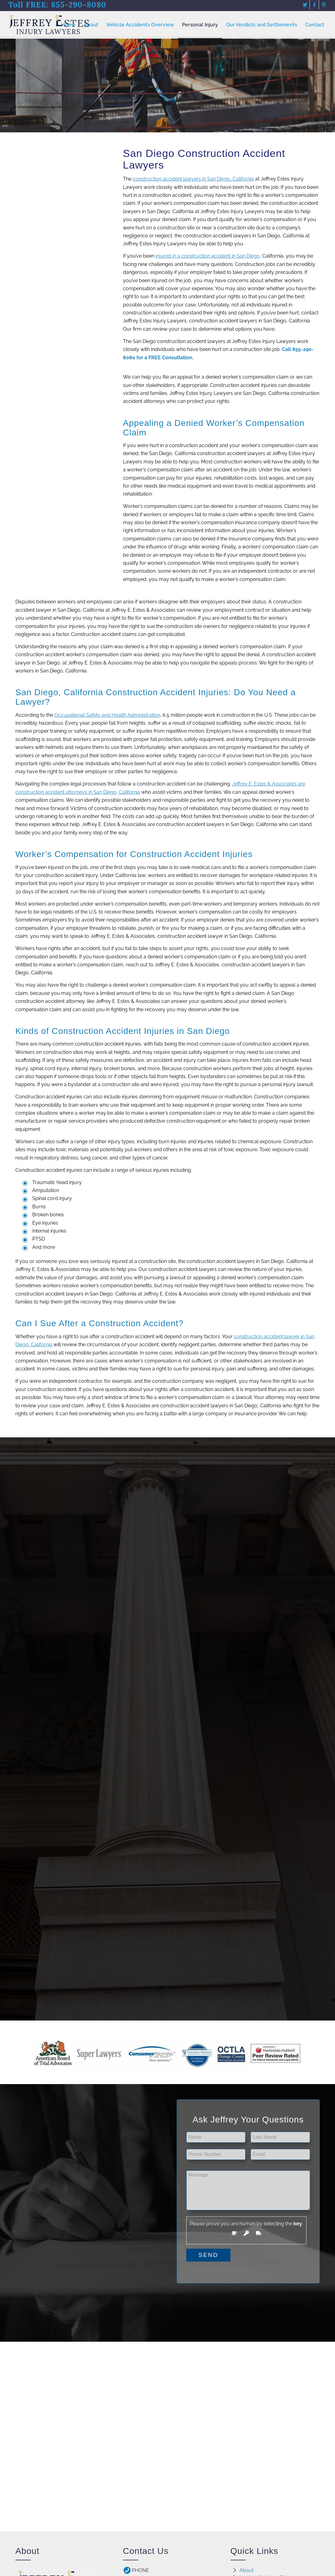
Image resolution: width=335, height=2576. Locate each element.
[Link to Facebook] (314, 4)
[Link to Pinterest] (323, 4)
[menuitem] (68, 24)
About (246, 2570)
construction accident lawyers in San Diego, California (193, 179)
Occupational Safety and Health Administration (107, 715)
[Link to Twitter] (305, 4)
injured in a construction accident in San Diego (208, 256)
